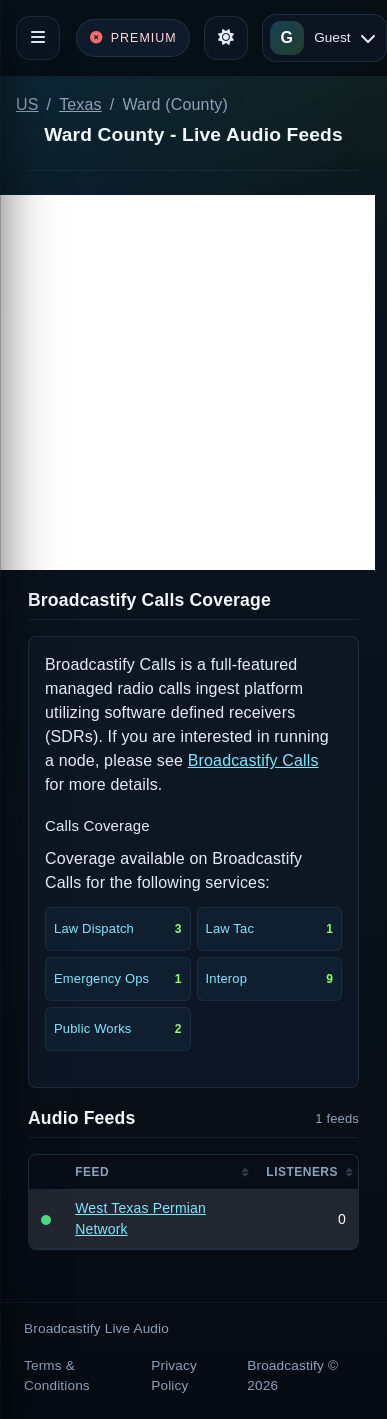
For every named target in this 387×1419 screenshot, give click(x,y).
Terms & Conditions (57, 1375)
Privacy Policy (174, 1375)
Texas (80, 104)
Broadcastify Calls (253, 760)
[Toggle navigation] (38, 38)
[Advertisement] (187, 382)
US (27, 104)
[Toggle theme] (226, 38)
